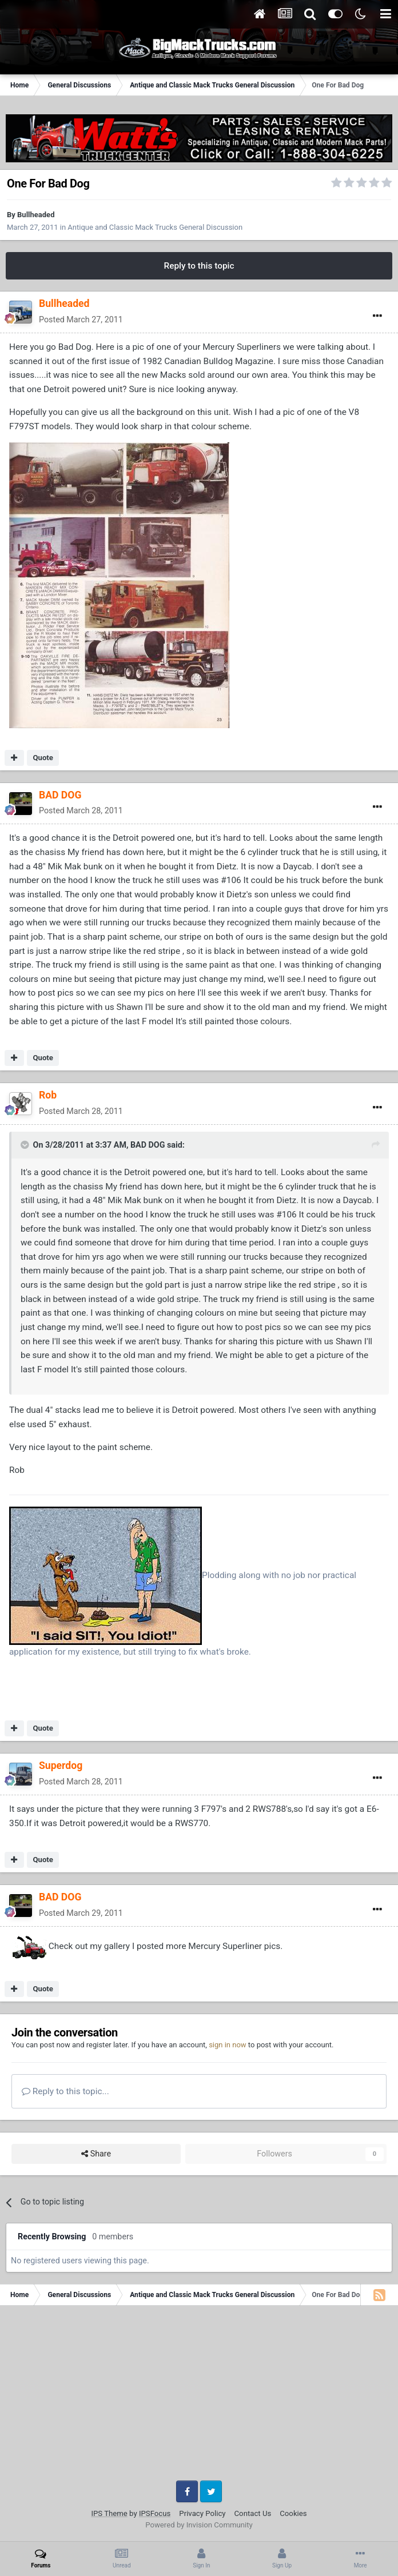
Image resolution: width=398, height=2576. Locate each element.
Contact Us (253, 2513)
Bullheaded (35, 214)
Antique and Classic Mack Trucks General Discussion (154, 227)
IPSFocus (154, 2513)
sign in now (227, 2044)
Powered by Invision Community (199, 2525)
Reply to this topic (199, 266)
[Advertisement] (199, 2397)
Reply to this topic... (65, 2091)
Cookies (293, 2513)
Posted (81, 319)
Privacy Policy (202, 2513)
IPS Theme (109, 2513)
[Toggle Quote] (26, 1144)
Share (96, 2153)
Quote (43, 757)
